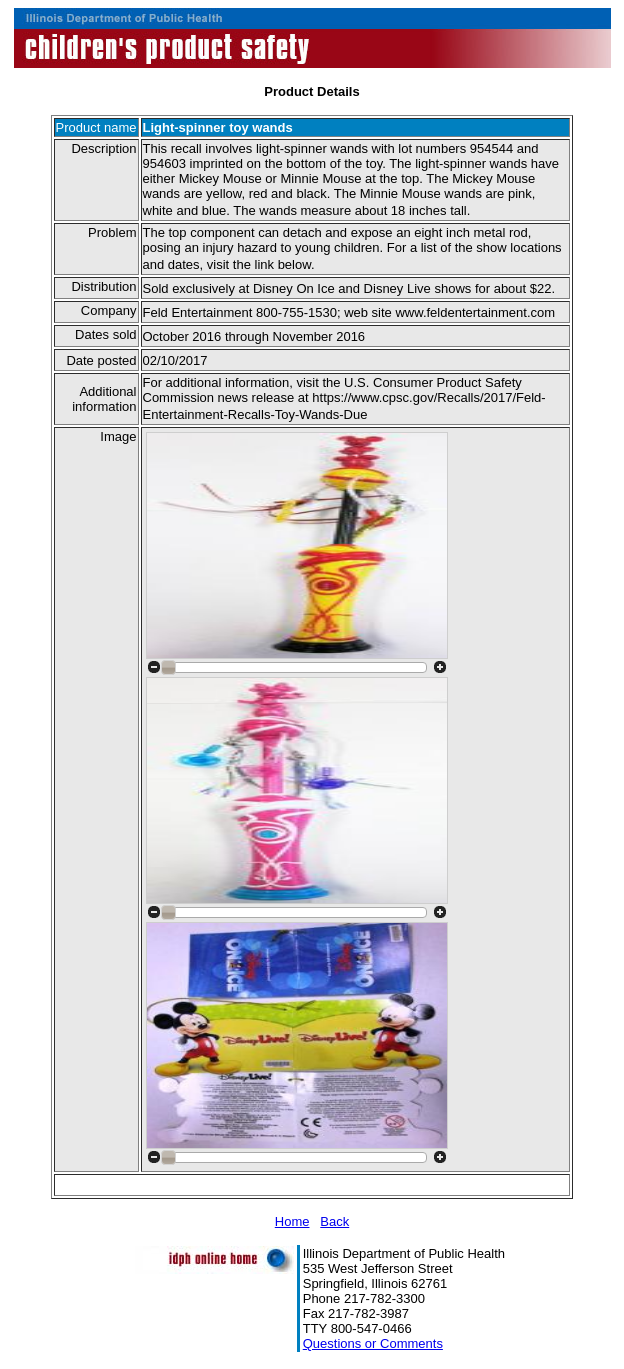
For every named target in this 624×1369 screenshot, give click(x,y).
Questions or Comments (373, 1343)
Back (334, 1221)
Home (292, 1221)
